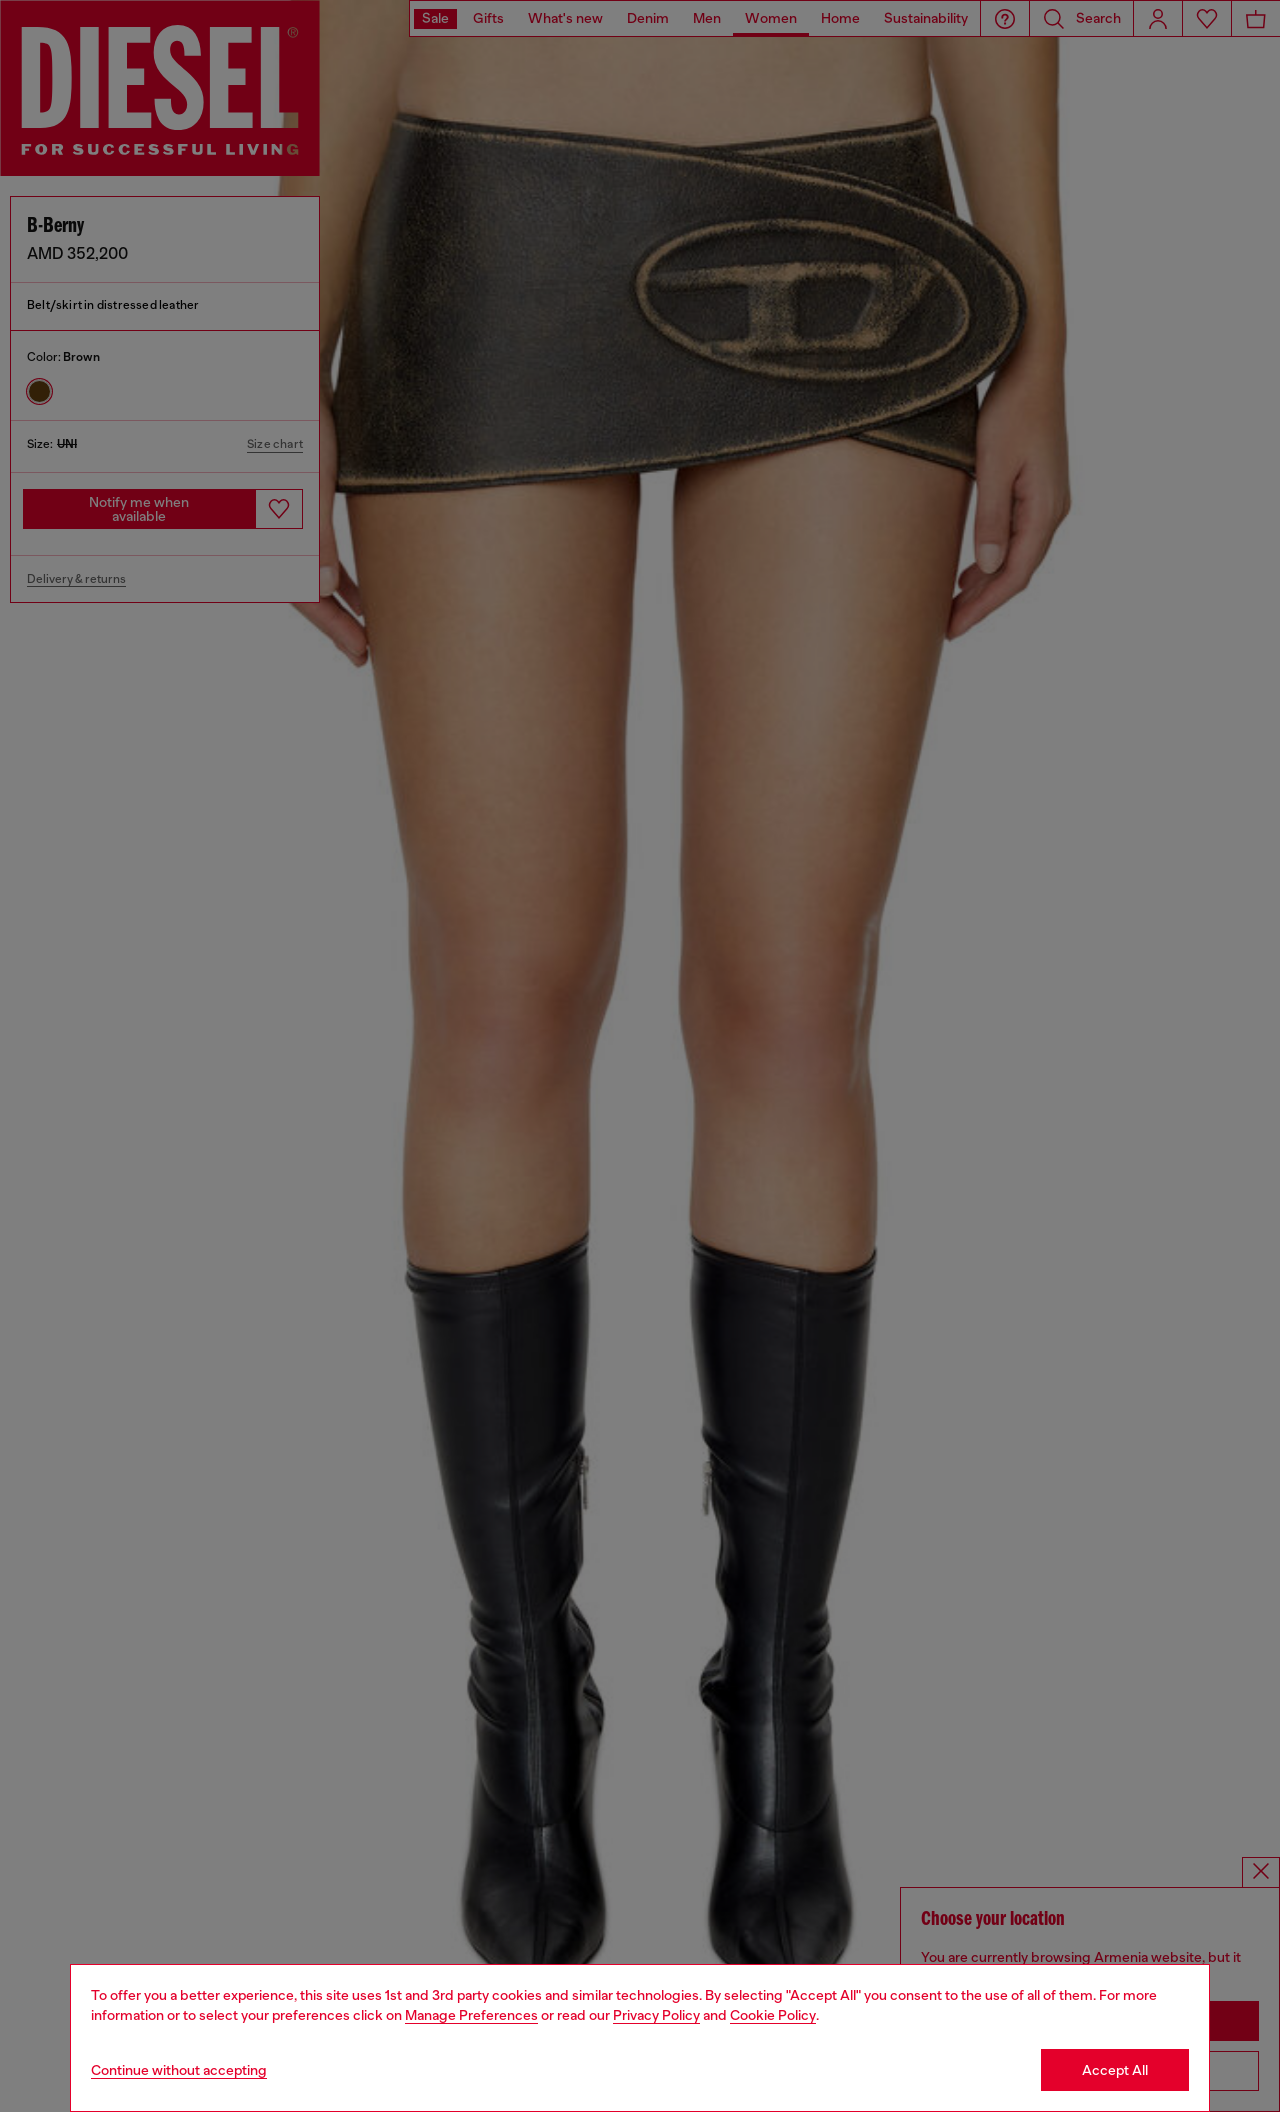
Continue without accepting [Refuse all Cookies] (179, 2070)
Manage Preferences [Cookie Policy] (471, 2015)
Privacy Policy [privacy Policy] (656, 2015)
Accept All (1115, 2070)
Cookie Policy (773, 2015)
